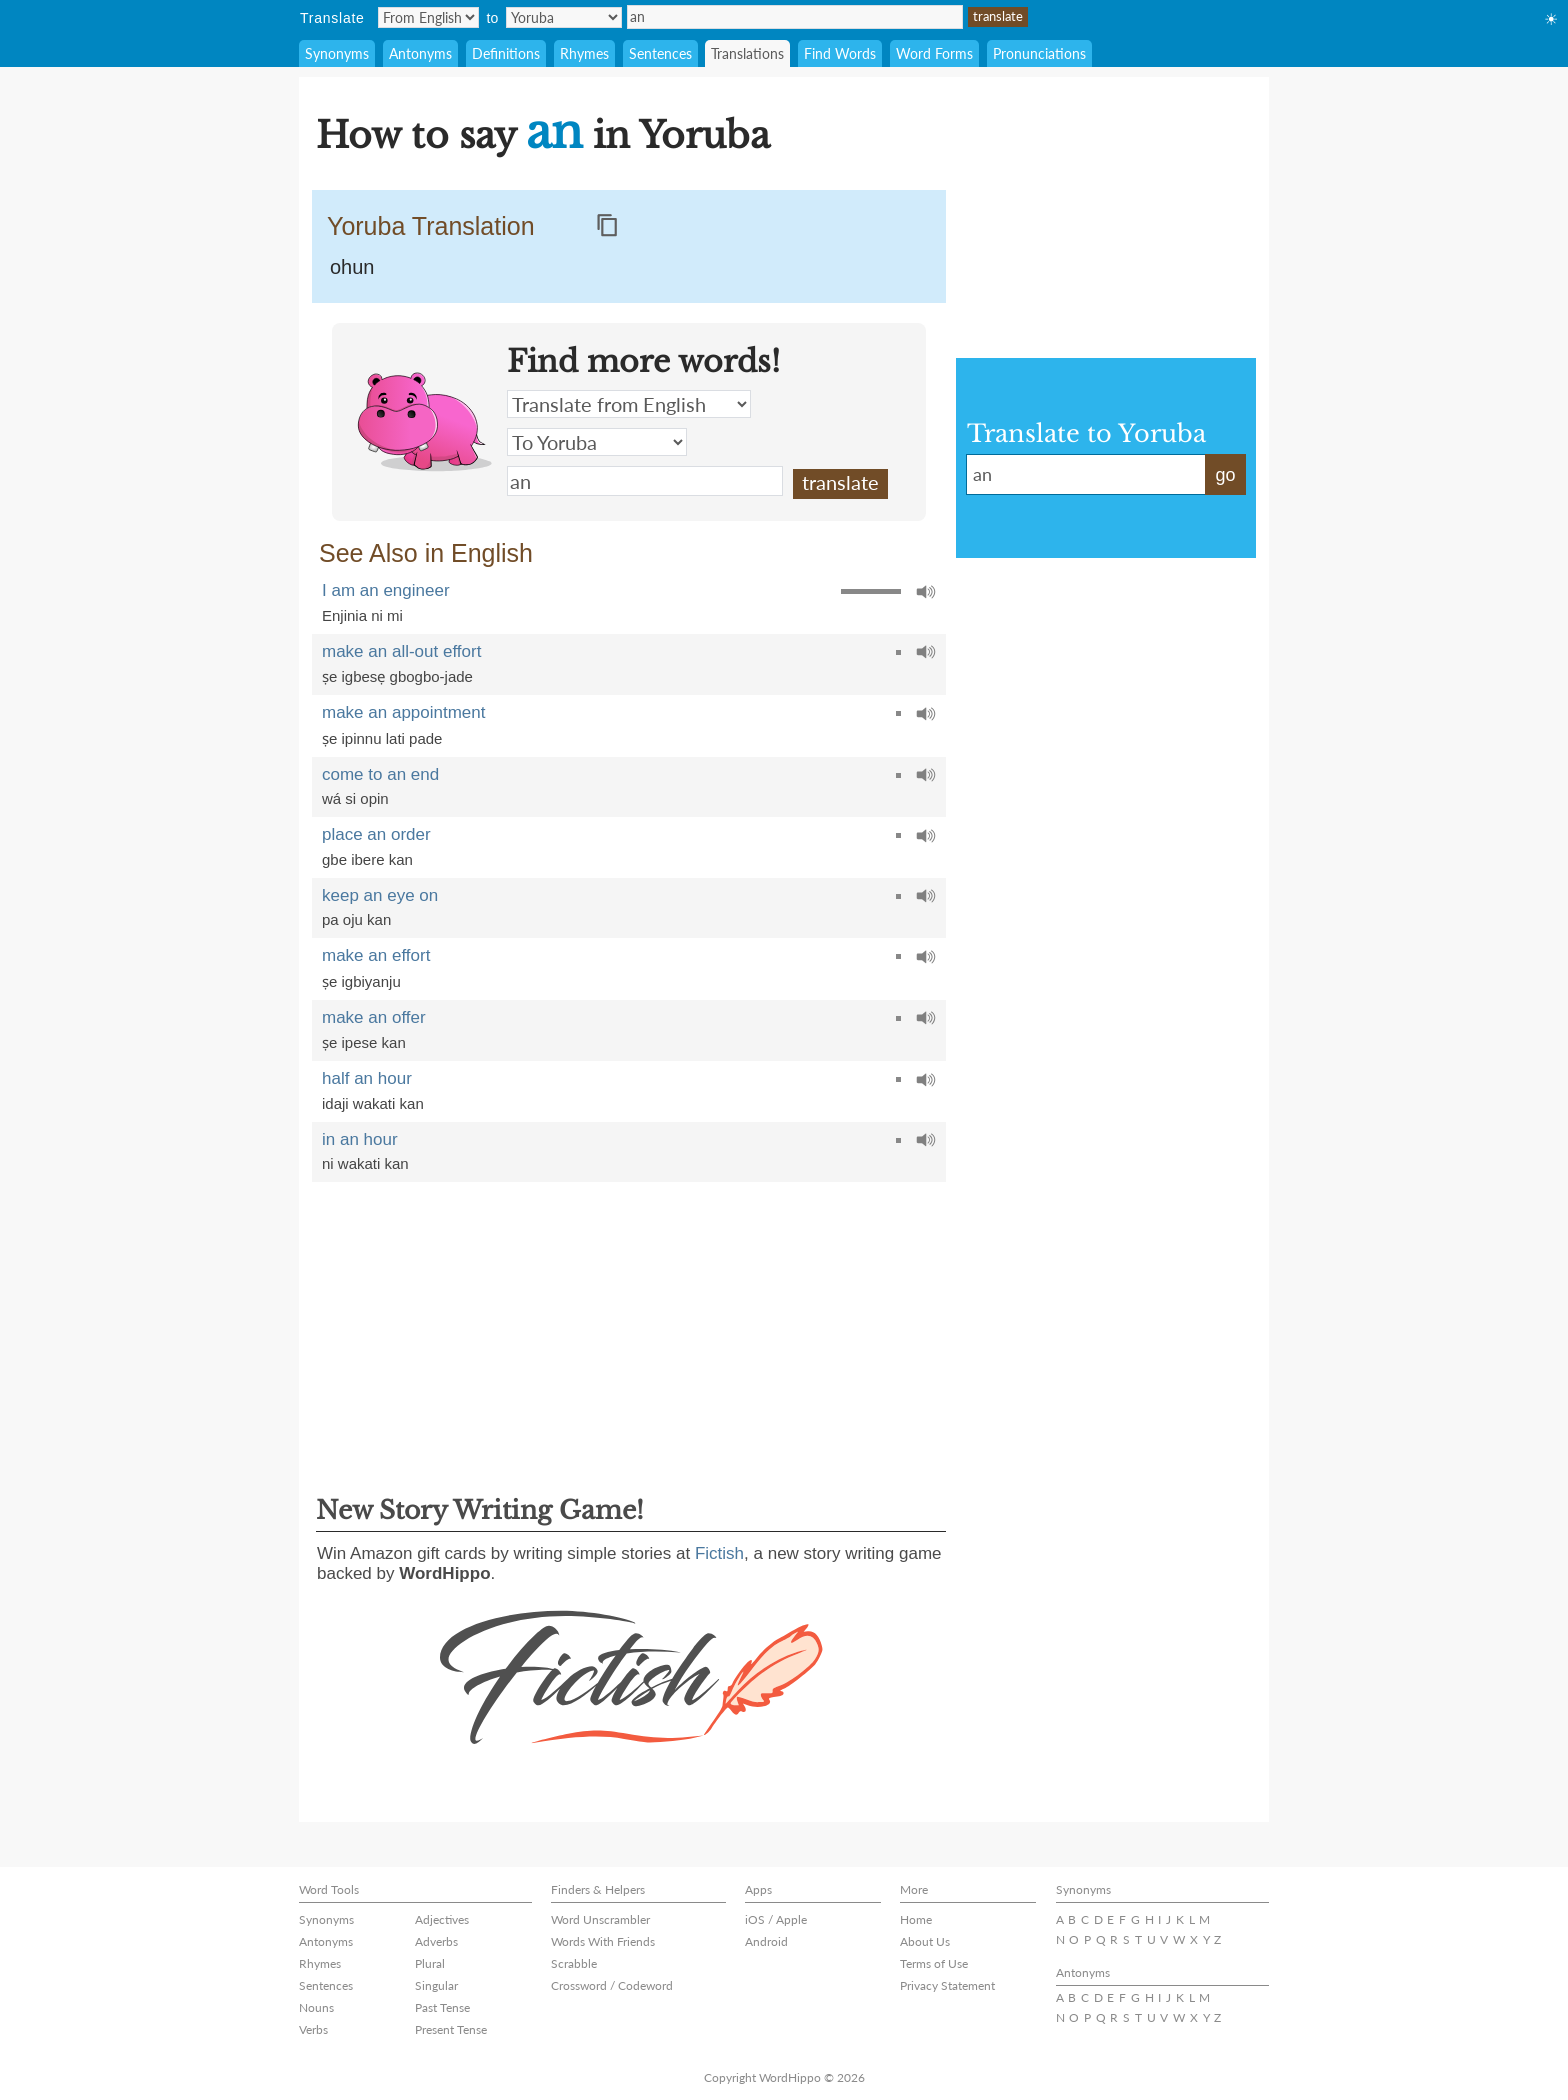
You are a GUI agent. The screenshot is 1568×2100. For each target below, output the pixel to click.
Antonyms (420, 53)
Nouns (316, 2007)
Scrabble (574, 1963)
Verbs (313, 2029)
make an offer (374, 1017)
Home (916, 1919)
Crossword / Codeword (612, 1985)
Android (766, 1941)
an (795, 17)
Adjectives (442, 1919)
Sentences (660, 53)
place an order (376, 834)
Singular (436, 1985)
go (1225, 475)
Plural (430, 1963)
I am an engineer (386, 590)
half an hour (367, 1078)
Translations (747, 53)
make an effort (376, 955)
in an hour (360, 1139)
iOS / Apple (776, 1919)
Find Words (840, 53)
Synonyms (337, 53)
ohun (352, 267)
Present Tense (451, 2029)
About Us (925, 1941)
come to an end (380, 774)
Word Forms (934, 53)
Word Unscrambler (600, 1919)
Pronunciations (1039, 53)
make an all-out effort (401, 651)
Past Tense (442, 2007)
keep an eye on (380, 895)
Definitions (506, 53)
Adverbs (436, 1941)
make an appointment (404, 712)
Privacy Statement (947, 1985)
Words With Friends (603, 1941)
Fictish (719, 1553)
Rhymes (584, 53)
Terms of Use (934, 1963)
